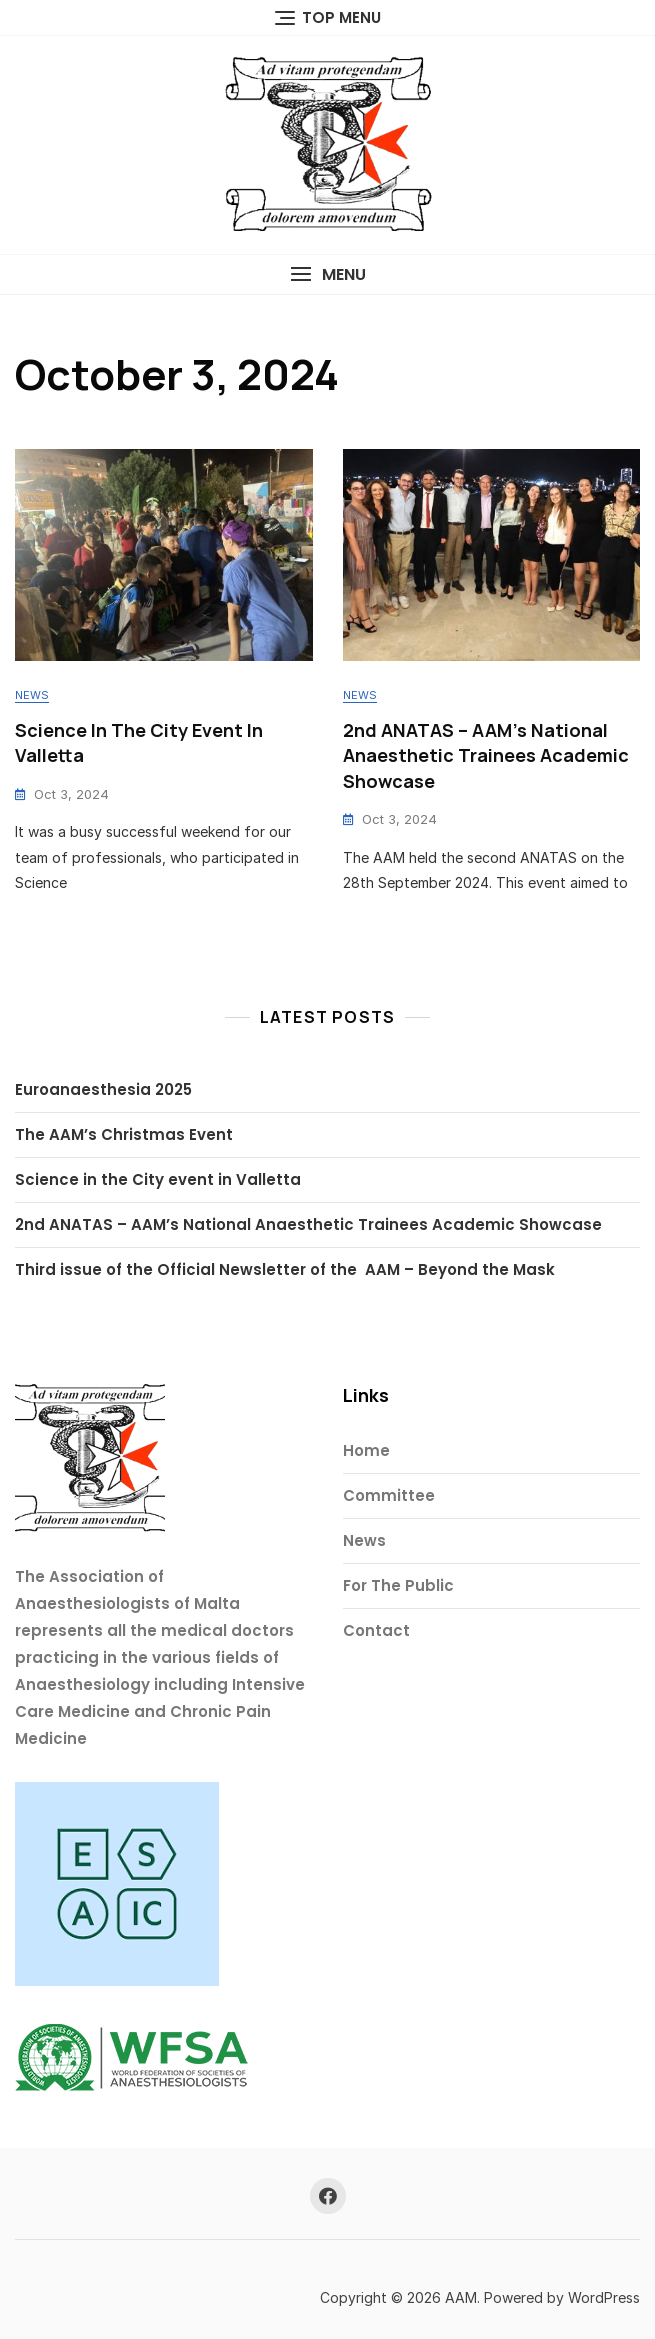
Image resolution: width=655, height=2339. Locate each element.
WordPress (604, 2297)
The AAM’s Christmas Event (124, 1134)
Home (366, 1450)
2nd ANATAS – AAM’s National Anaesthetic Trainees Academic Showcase (486, 755)
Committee (389, 1495)
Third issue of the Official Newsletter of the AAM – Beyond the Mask (285, 1269)
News (32, 695)
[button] (327, 274)
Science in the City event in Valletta (158, 1179)
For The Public (398, 1585)
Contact (376, 1630)
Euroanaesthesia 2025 (103, 1089)
